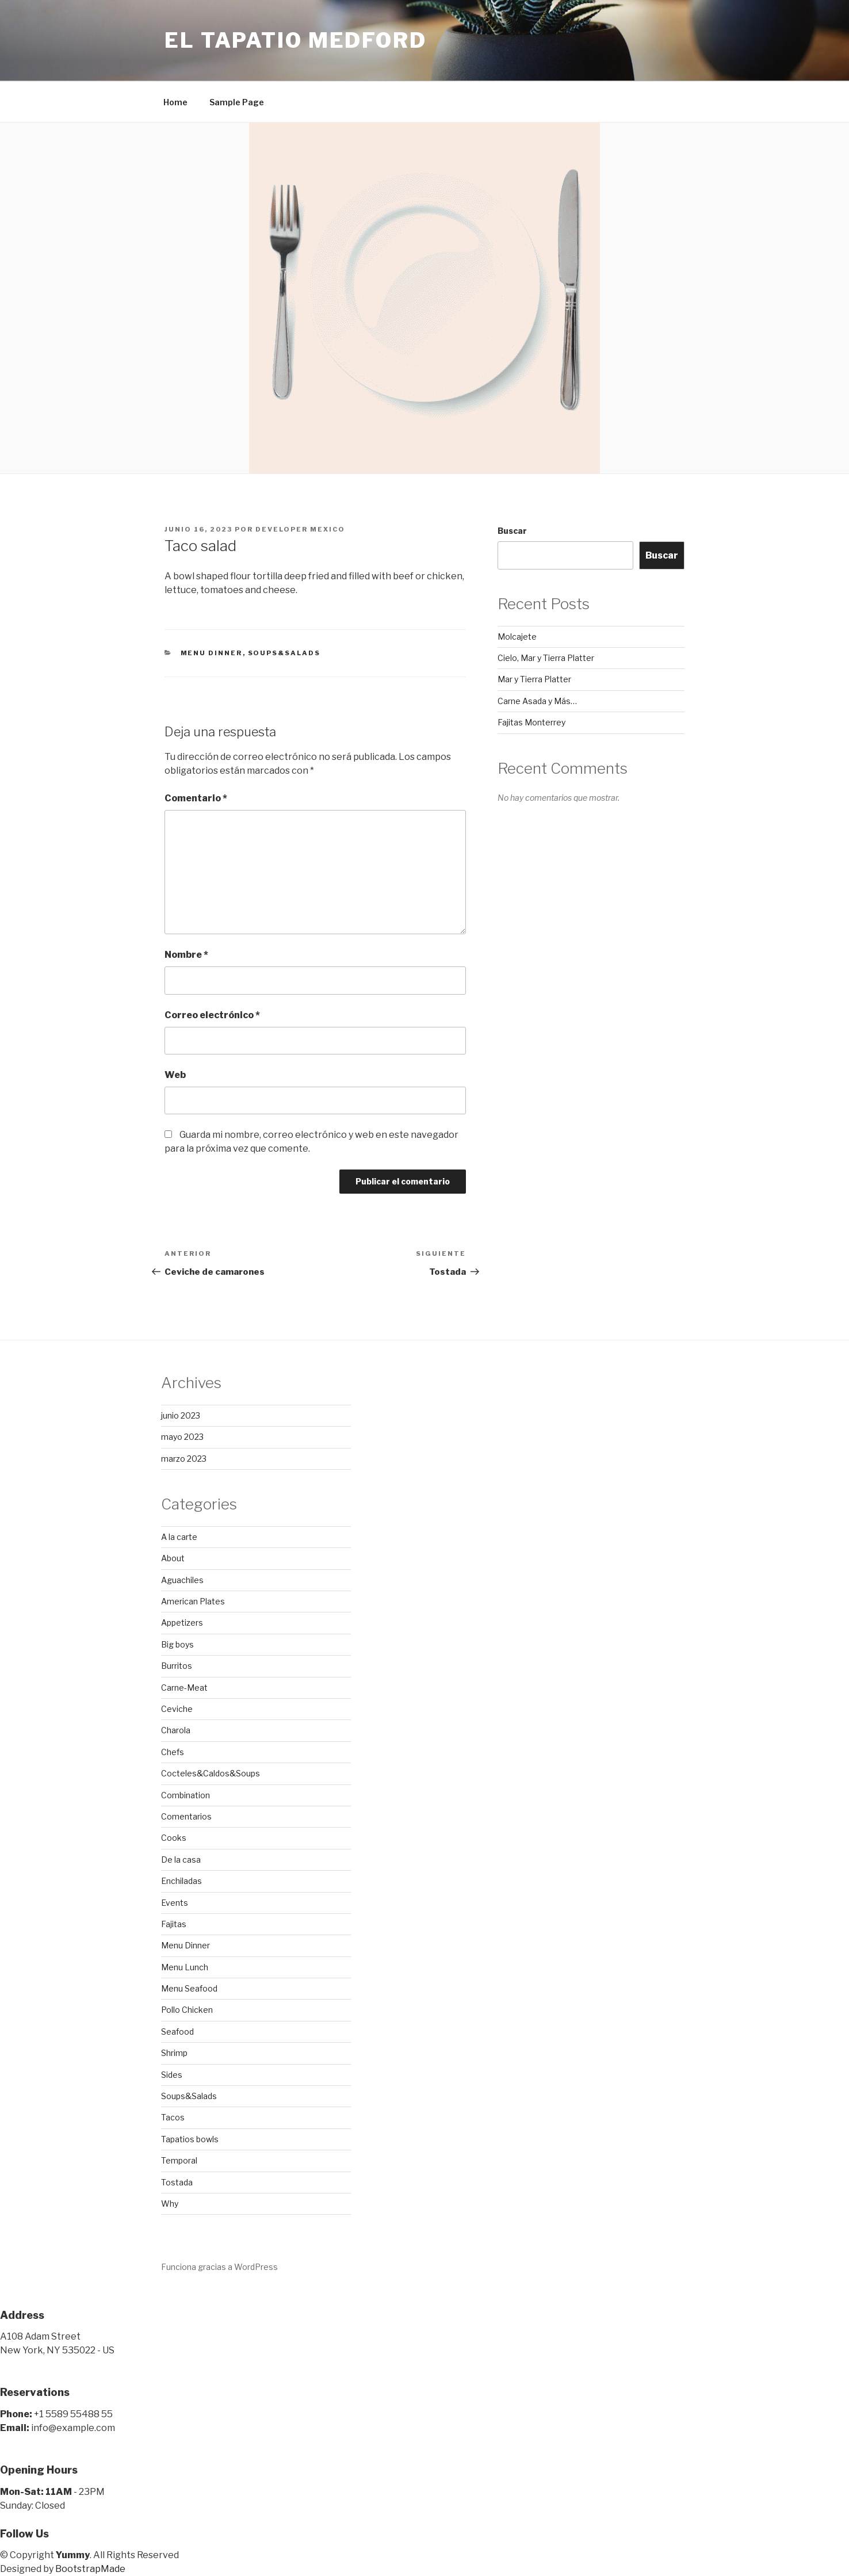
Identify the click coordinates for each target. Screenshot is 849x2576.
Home (175, 102)
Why (169, 2203)
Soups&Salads (284, 653)
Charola (175, 1730)
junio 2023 (180, 1415)
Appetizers (182, 1622)
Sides (171, 2075)
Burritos (176, 1666)
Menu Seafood (189, 1988)
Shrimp (174, 2053)
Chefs (172, 1752)
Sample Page (236, 102)
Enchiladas (181, 1881)
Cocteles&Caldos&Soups (210, 1773)
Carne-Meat (184, 1687)
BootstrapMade (90, 2568)
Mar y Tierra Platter (534, 679)
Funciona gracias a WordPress (219, 2267)
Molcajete (517, 636)
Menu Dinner (212, 653)
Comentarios (186, 1816)
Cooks (173, 1838)
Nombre (186, 954)
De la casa (181, 1859)
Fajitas (173, 1924)
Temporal (179, 2160)
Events (174, 1903)
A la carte (179, 1537)
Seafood (177, 2031)
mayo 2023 (182, 1437)
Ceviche (177, 1709)
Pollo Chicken (187, 2010)
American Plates (193, 1601)
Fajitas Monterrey (531, 722)
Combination (185, 1795)
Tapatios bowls (190, 2139)
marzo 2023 (183, 1458)
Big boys (177, 1644)
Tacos (173, 2117)
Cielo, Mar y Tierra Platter (546, 658)
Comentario (196, 798)
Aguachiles (182, 1580)
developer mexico (300, 529)
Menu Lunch (184, 1967)
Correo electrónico (212, 1015)
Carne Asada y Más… (537, 701)
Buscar (512, 531)
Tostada (177, 2182)
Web (175, 1074)
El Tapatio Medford (296, 40)
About (173, 1558)
